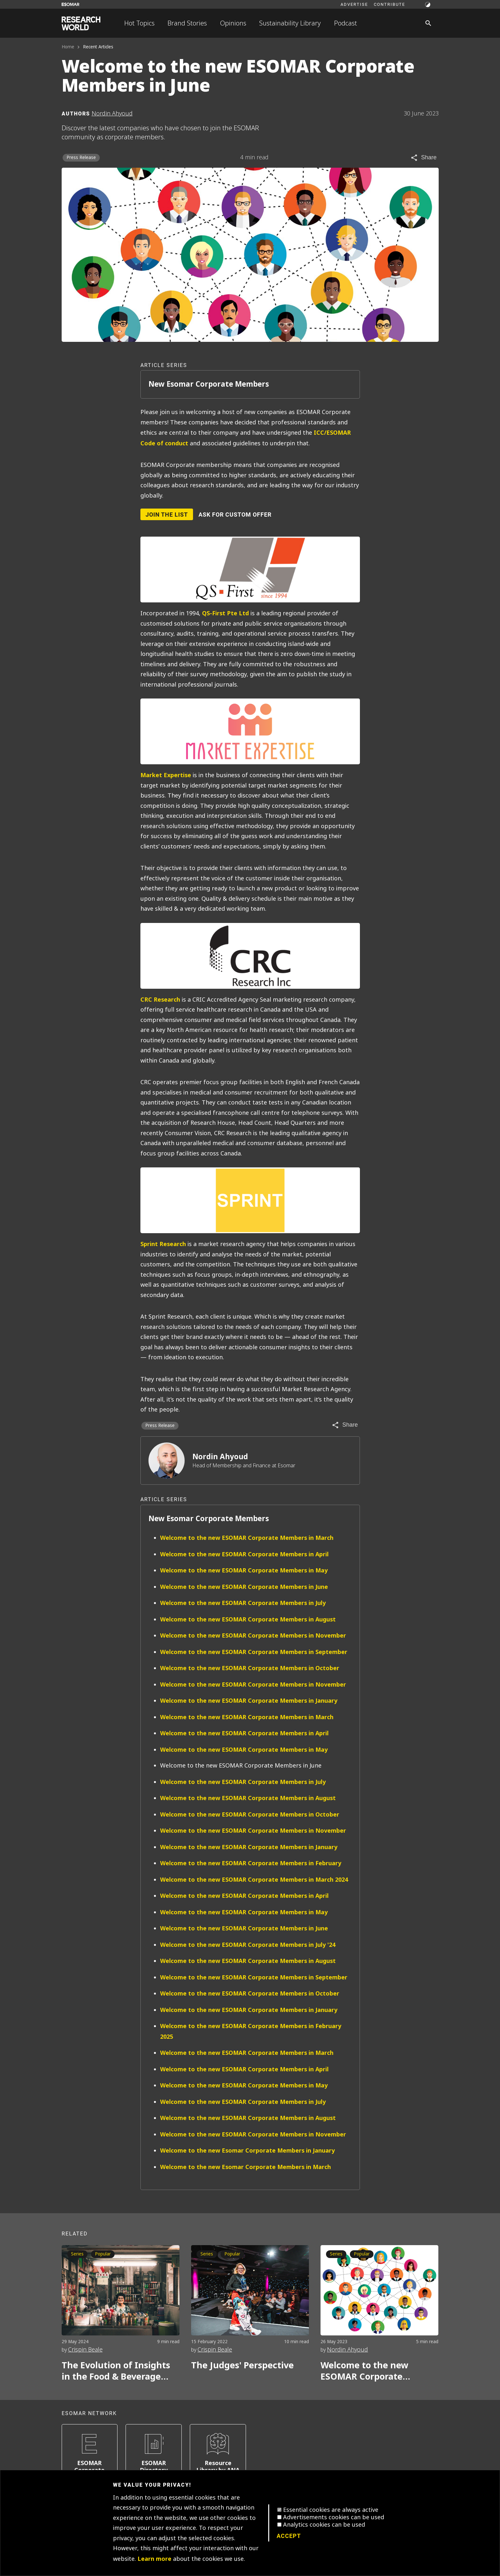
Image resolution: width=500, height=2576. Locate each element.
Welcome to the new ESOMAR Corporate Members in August (248, 1619)
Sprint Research (163, 1244)
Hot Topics (139, 23)
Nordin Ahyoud (220, 1456)
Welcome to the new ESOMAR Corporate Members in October (249, 1668)
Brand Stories (187, 23)
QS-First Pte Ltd (225, 613)
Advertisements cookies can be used (333, 2517)
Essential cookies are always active (330, 2510)
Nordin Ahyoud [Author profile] (112, 113)
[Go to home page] (81, 23)
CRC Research (160, 999)
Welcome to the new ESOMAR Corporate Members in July (243, 1603)
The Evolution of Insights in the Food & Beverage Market (116, 2371)
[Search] (428, 23)
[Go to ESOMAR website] (70, 4)
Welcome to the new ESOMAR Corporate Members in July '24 (247, 1944)
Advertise (354, 4)
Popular (103, 2254)
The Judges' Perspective (242, 2365)
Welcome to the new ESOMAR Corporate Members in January (248, 1700)
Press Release (81, 157)
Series (77, 2254)
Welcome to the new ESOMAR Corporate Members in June (244, 1586)
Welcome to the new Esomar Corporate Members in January (247, 2150)
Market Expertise (165, 775)
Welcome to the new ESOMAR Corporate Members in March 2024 (254, 1879)
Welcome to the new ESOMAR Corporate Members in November (253, 1635)
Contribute (389, 4)
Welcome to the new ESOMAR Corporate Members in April (244, 1554)
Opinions (233, 23)
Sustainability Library (290, 23)
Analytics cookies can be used (324, 2525)
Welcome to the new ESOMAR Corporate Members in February (250, 1863)
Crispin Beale (85, 2349)
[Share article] (423, 158)
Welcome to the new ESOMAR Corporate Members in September (253, 1652)
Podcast (345, 23)
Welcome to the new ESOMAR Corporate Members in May (244, 1570)
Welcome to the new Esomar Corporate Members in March (245, 2167)
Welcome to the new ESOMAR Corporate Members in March (246, 1537)
